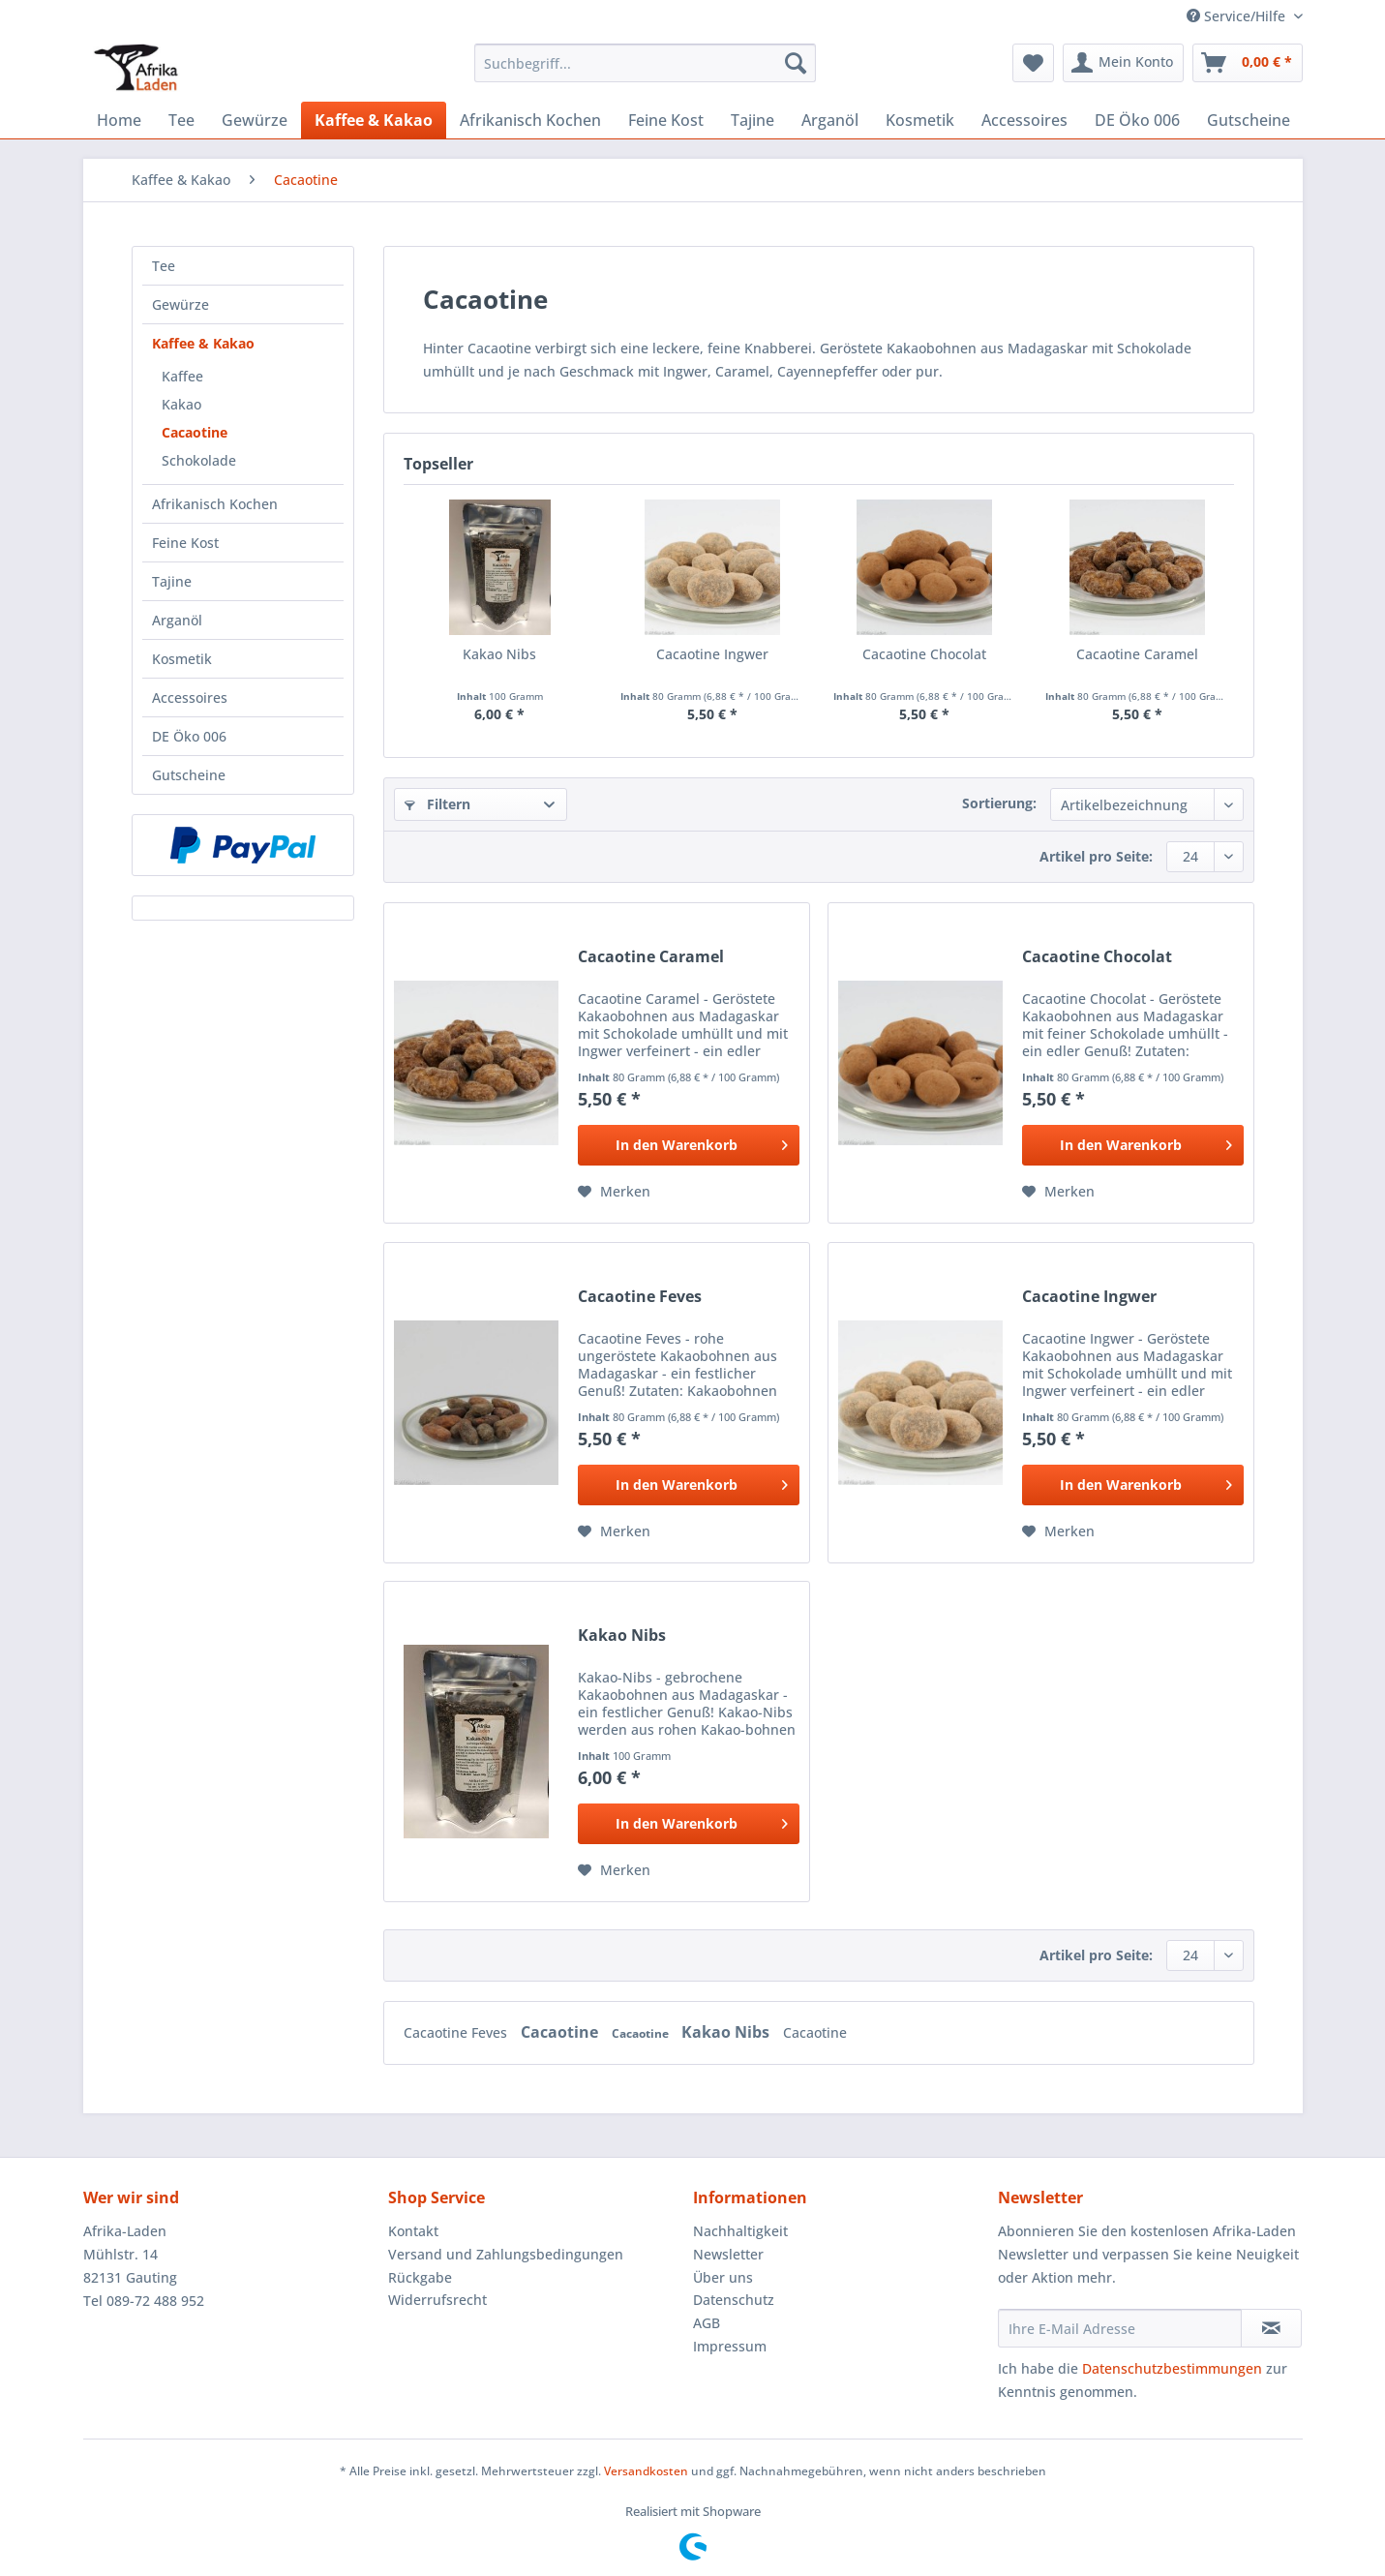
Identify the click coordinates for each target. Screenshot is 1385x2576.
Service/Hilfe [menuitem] (1238, 16)
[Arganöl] (830, 120)
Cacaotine (194, 432)
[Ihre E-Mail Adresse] (1120, 2328)
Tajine (172, 581)
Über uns (723, 2277)
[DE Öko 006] (1137, 120)
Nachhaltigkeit (740, 2231)
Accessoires (189, 697)
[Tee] (181, 120)
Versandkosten (646, 2471)
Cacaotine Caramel (1137, 654)
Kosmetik (182, 659)
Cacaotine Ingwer (712, 654)
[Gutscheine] (1248, 120)
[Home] (119, 120)
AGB (706, 2323)
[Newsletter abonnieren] (1271, 2328)
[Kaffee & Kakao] (373, 120)
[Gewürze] (254, 120)
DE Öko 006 (189, 736)
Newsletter (728, 2254)
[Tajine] (752, 120)
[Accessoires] (1024, 120)
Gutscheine (189, 775)
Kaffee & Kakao (203, 343)
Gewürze (180, 304)
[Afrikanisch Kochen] (530, 120)
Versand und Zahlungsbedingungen (505, 2254)
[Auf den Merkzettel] (614, 1191)
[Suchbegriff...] (645, 63)
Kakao (181, 404)
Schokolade (199, 460)
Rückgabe (420, 2277)
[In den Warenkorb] (688, 1145)
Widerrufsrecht (437, 2299)
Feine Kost (185, 542)
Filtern (437, 804)
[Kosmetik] (920, 120)
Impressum (730, 2346)
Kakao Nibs (499, 654)
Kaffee (182, 376)
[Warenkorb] (1247, 63)
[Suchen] (795, 63)
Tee (163, 266)
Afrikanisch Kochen (215, 504)
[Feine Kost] (666, 120)
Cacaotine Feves (640, 1297)
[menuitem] (645, 72)
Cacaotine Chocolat (924, 654)
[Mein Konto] (1123, 63)
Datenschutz (733, 2299)
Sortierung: (999, 803)
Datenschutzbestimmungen (1172, 2368)
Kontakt (413, 2231)
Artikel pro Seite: (1096, 856)
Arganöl (177, 620)
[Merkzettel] (1033, 63)
